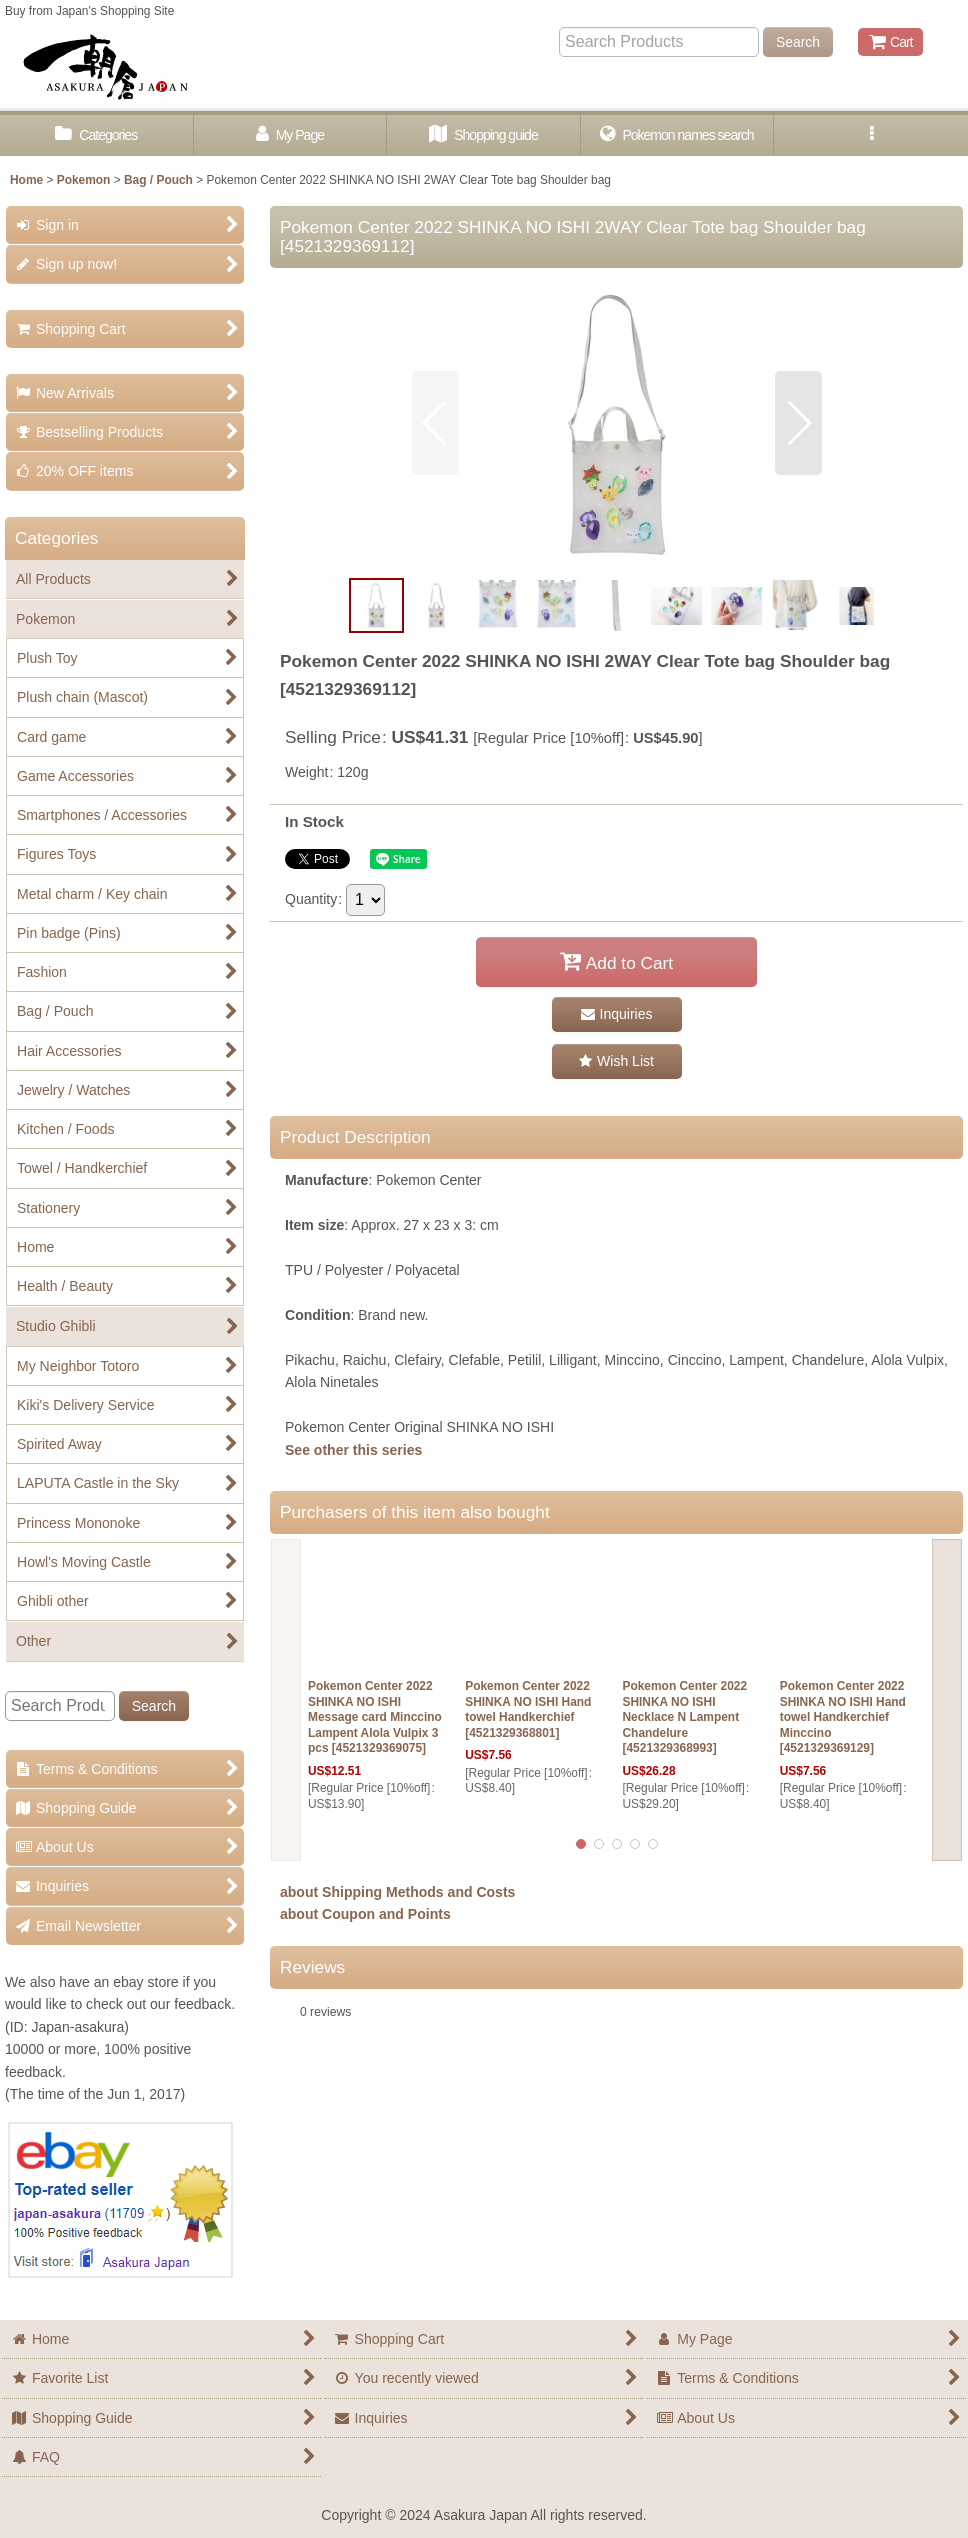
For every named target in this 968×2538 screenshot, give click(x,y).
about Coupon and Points (365, 1914)
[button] (871, 135)
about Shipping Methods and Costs (397, 1892)
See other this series (353, 1450)
